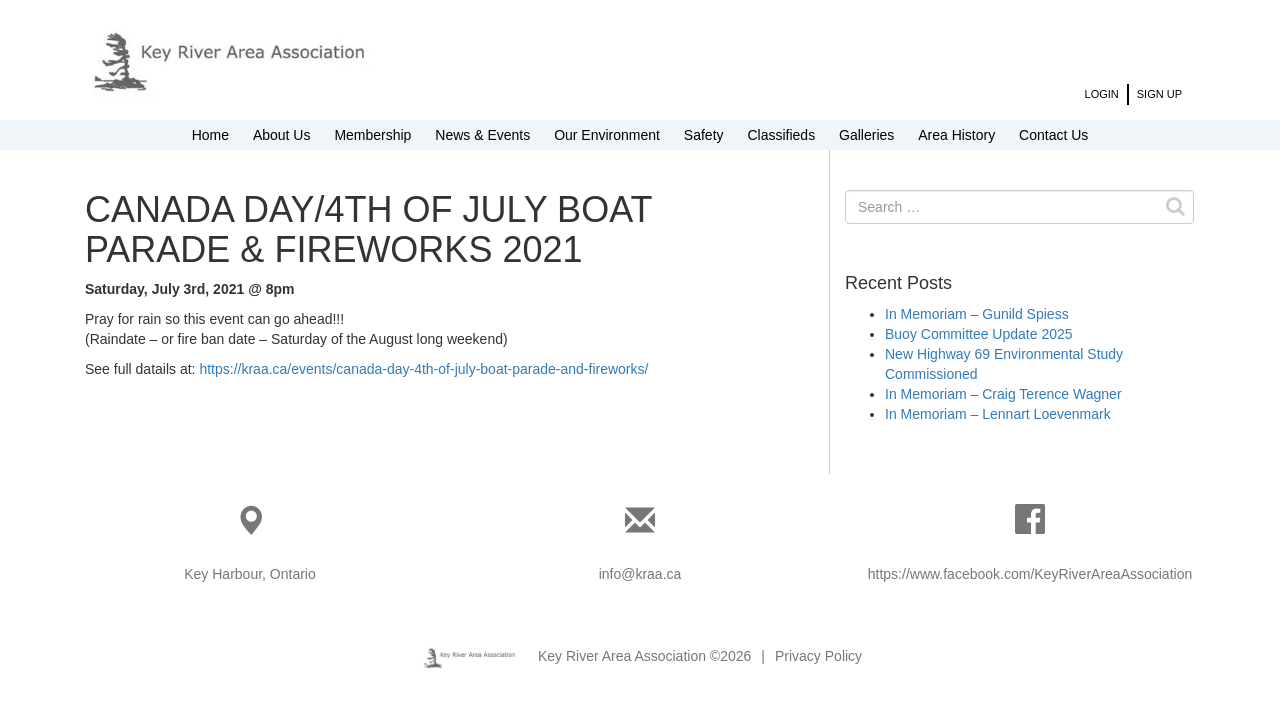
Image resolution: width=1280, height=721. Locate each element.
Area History (956, 135)
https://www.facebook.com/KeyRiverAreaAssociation (1030, 574)
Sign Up (1159, 94)
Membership (372, 135)
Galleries (866, 135)
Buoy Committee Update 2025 (979, 334)
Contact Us (1053, 135)
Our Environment (607, 135)
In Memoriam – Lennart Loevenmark (998, 414)
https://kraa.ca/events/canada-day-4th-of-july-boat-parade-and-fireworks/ (423, 369)
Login (1102, 94)
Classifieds (781, 135)
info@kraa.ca (640, 574)
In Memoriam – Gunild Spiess (977, 314)
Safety (704, 135)
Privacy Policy (818, 656)
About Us (282, 135)
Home (210, 135)
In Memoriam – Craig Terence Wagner (1003, 394)
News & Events (482, 135)
